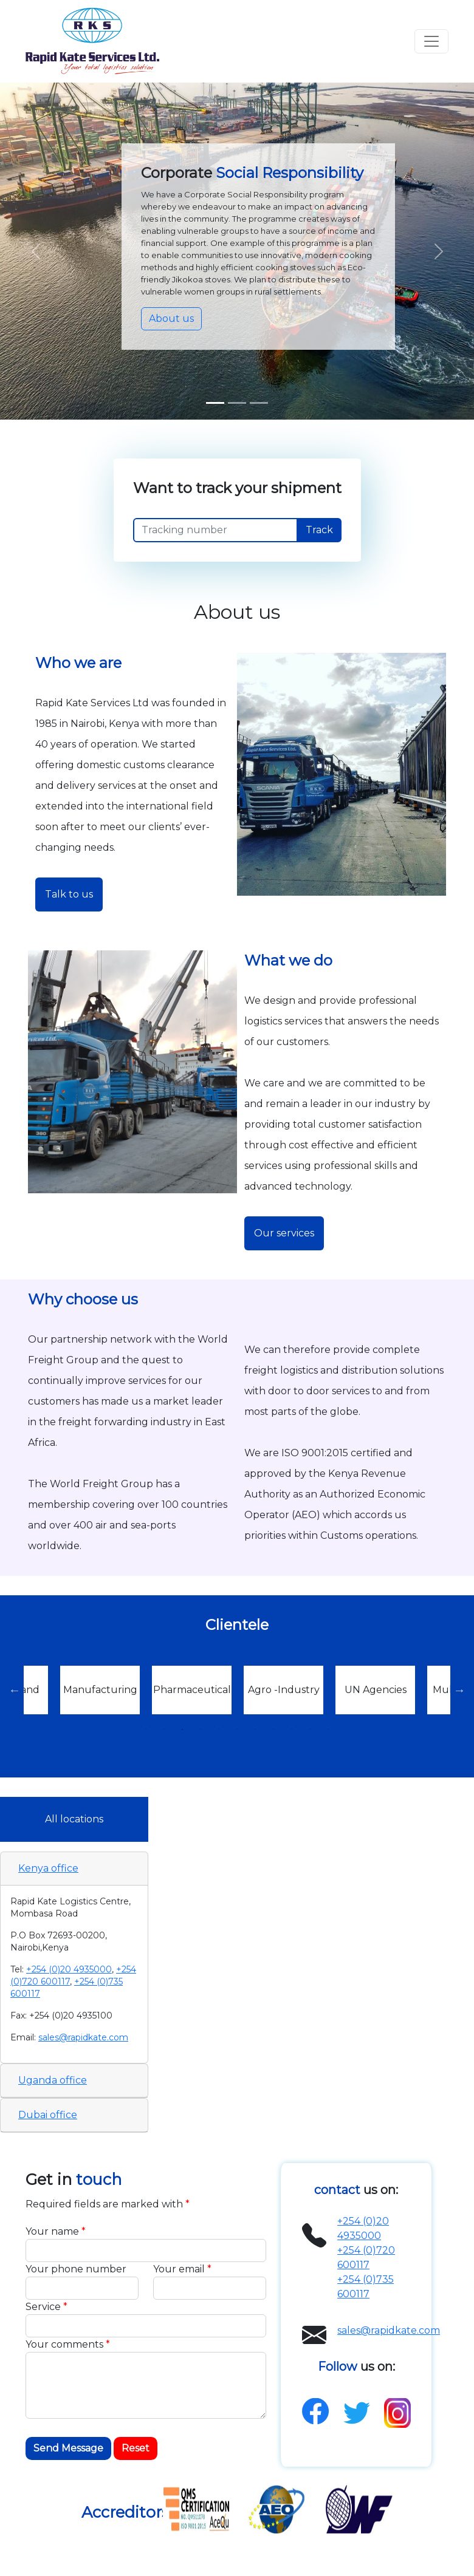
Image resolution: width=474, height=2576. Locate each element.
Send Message (68, 2448)
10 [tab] (310, 1729)
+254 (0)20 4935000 (69, 1969)
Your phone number (76, 2269)
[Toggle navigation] (431, 41)
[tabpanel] (283, 1690)
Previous (15, 1690)
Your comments (68, 2344)
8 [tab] (273, 1729)
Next (459, 1690)
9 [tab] (292, 1729)
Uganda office (52, 2080)
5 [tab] (219, 1729)
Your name (56, 2231)
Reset (135, 2448)
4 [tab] (200, 1729)
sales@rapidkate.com (83, 2037)
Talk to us (69, 894)
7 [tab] (255, 1729)
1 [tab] (146, 1729)
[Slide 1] (215, 403)
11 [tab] (328, 1729)
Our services (284, 1233)
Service (46, 2306)
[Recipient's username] (215, 530)
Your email (182, 2269)
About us (171, 318)
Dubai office (47, 2115)
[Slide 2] (259, 403)
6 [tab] (237, 1729)
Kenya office (48, 1868)
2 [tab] (164, 1729)
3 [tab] (182, 1729)
